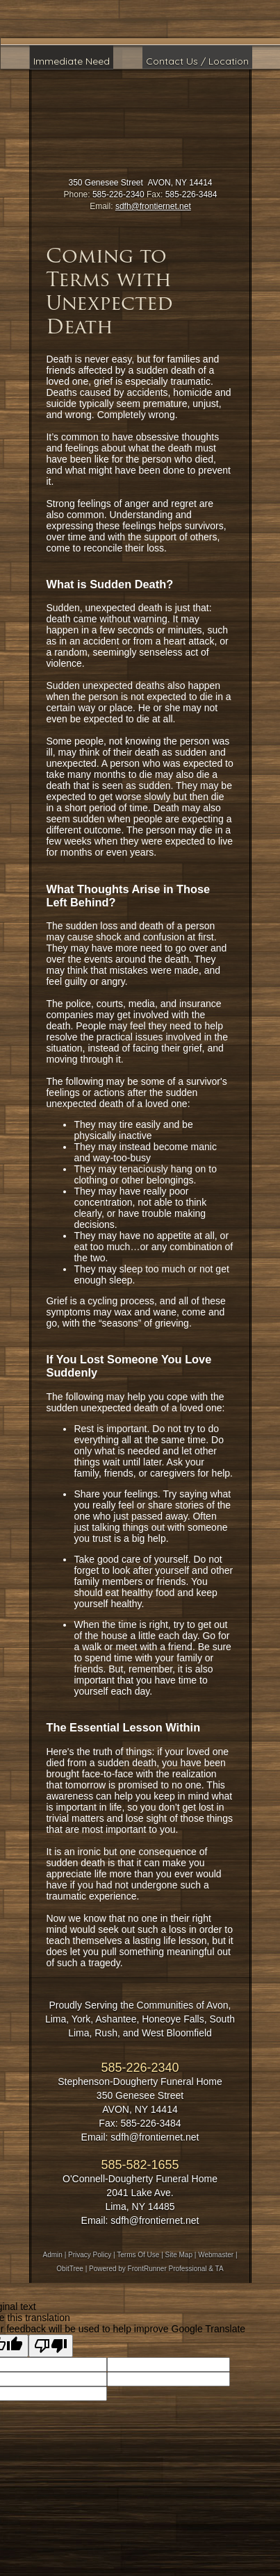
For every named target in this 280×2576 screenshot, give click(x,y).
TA (219, 2268)
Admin (53, 2255)
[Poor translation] (50, 2345)
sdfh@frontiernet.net (153, 206)
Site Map (178, 2255)
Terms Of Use (138, 2255)
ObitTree (69, 2268)
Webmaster (215, 2255)
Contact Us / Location (197, 61)
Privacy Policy (89, 2255)
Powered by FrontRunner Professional (148, 2268)
